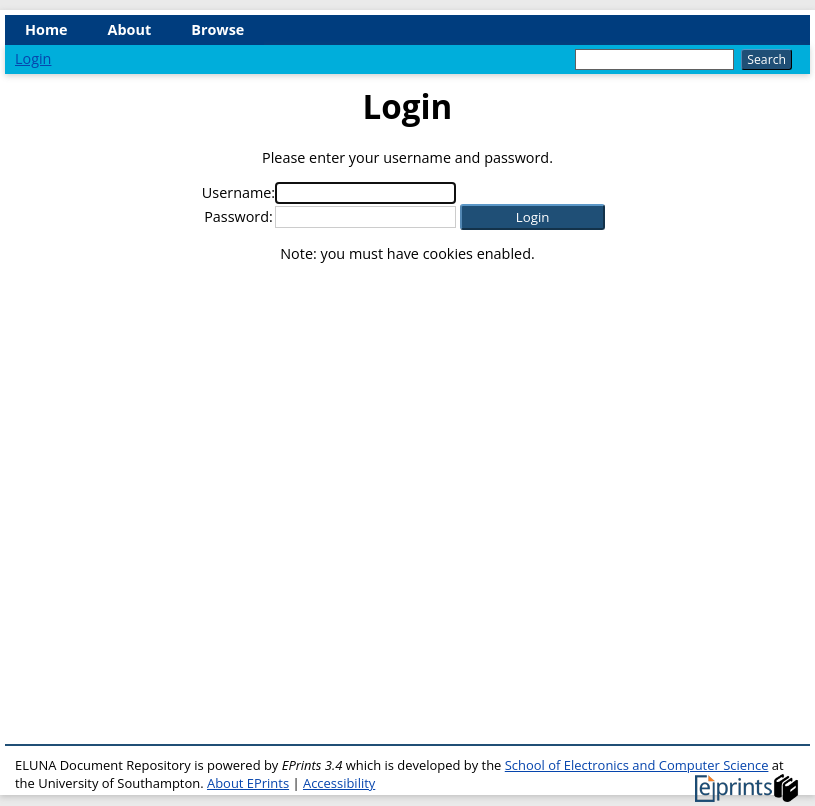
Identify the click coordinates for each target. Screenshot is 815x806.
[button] (532, 217)
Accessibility (339, 783)
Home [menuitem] (46, 29)
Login (33, 58)
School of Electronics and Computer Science (637, 765)
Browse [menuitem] (217, 29)
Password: (238, 216)
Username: (238, 192)
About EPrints (248, 783)
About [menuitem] (130, 29)
